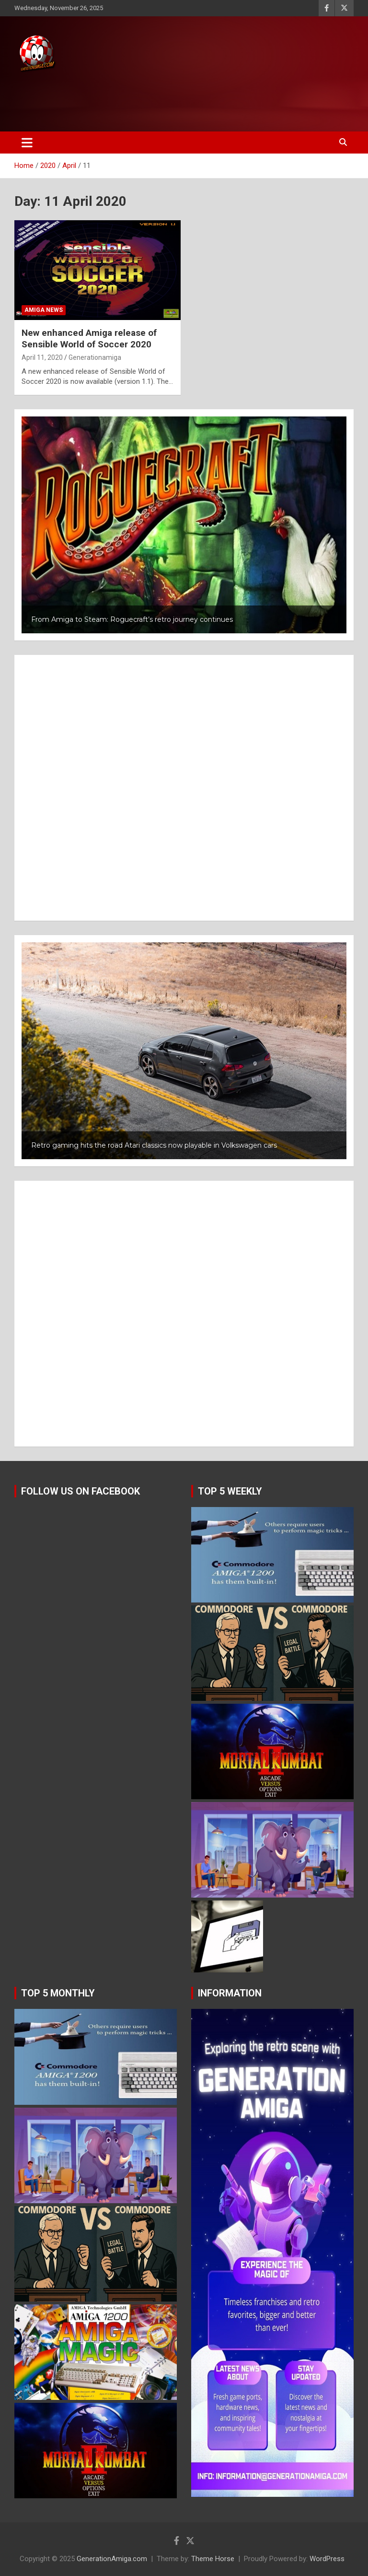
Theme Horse (212, 2558)
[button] (184, 524)
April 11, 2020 (42, 357)
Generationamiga (95, 357)
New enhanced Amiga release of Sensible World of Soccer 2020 (89, 338)
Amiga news (43, 310)
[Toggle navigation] (27, 142)
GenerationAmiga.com (112, 2558)
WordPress (327, 2558)
